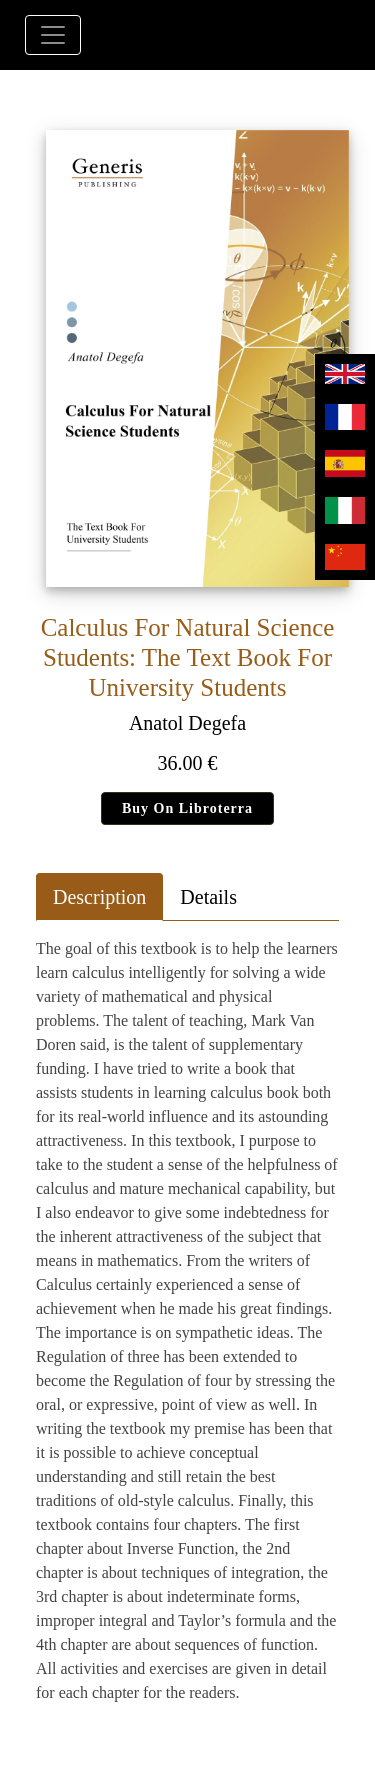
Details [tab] (208, 897)
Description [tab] (99, 897)
